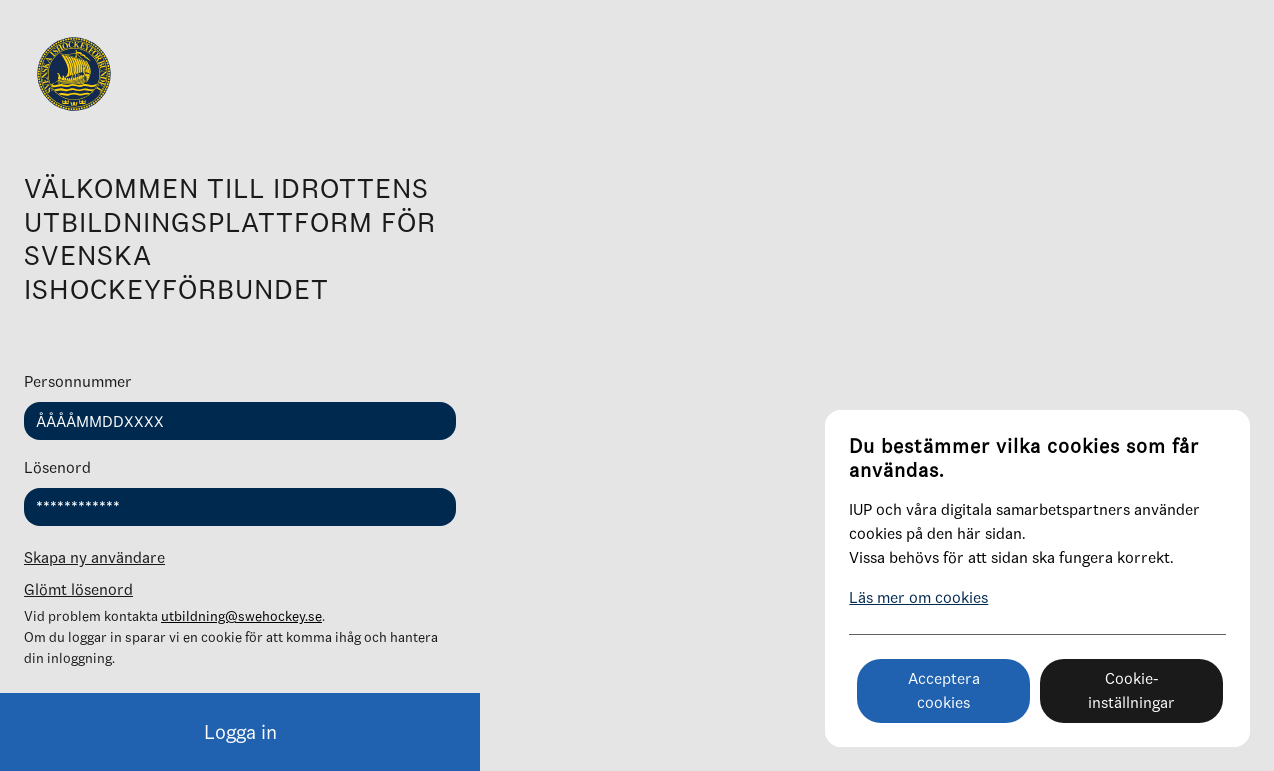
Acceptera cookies (944, 690)
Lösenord (57, 467)
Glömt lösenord (78, 589)
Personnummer (78, 381)
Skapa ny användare (94, 557)
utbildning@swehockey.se (241, 616)
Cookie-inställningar (1131, 690)
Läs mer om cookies (918, 597)
